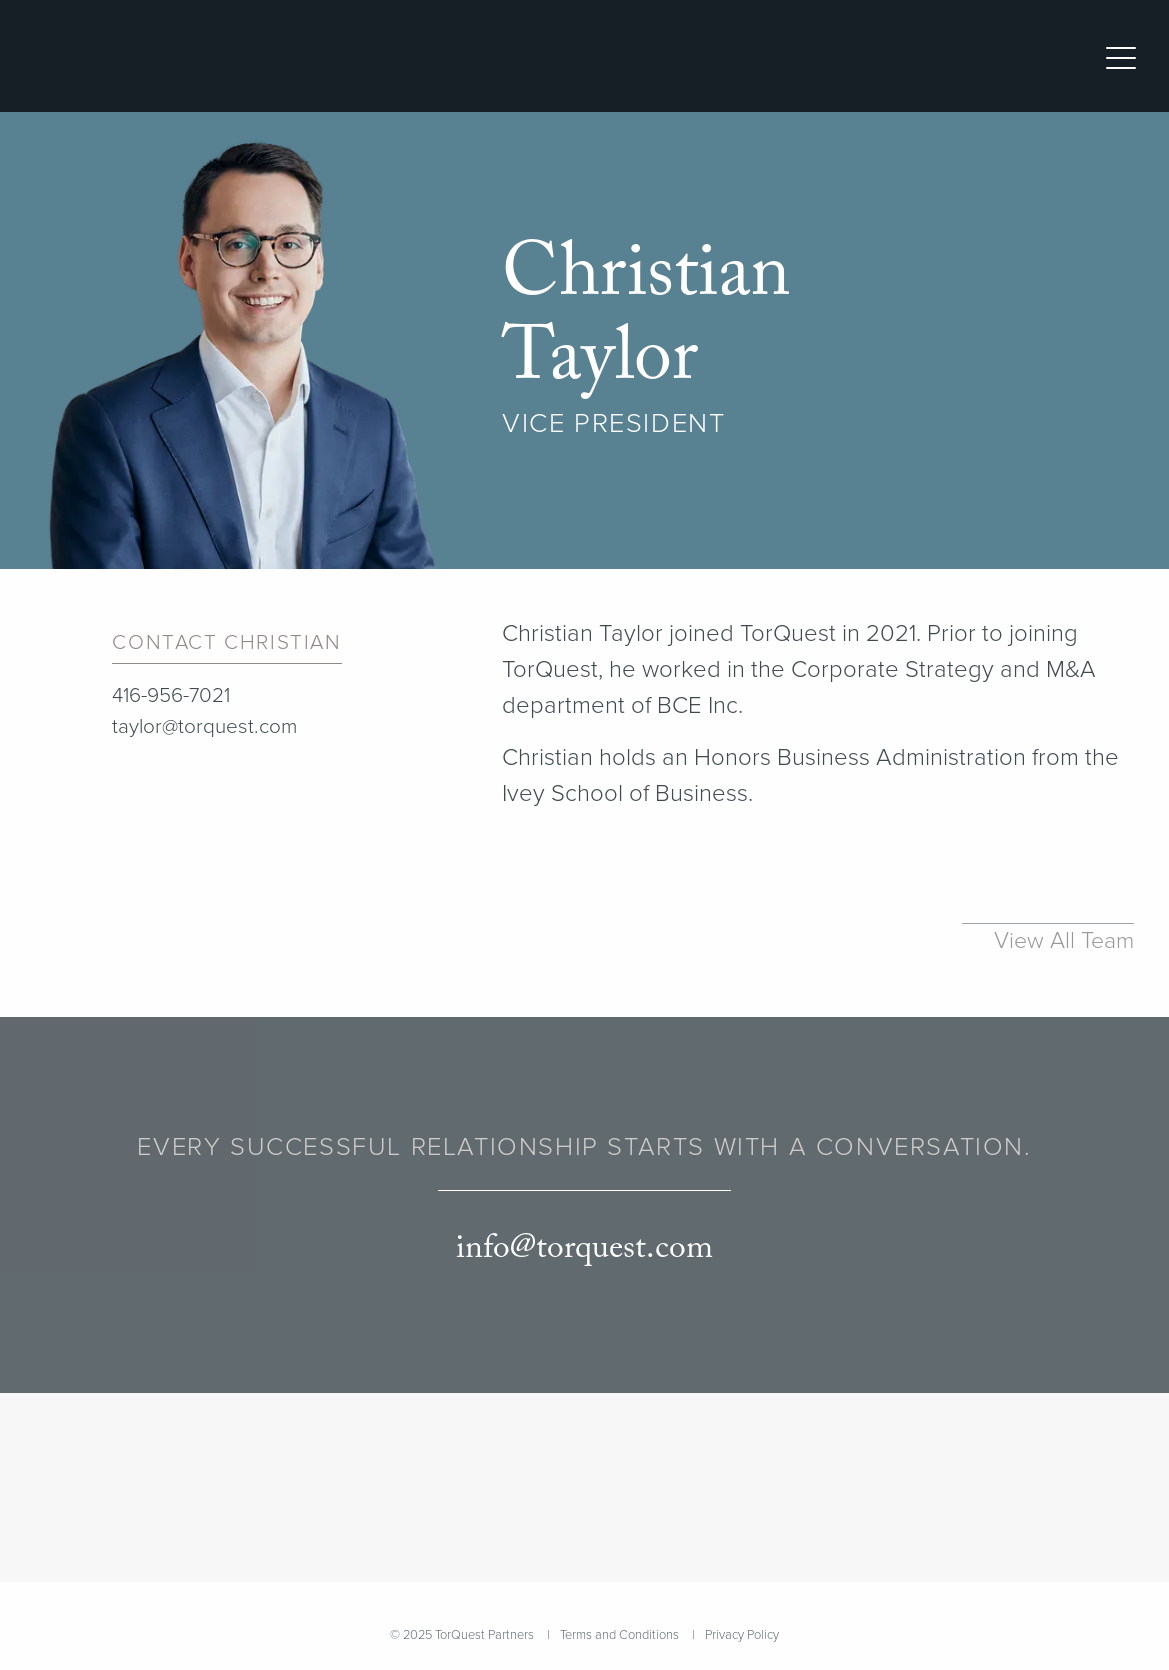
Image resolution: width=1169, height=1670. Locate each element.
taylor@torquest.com (204, 726)
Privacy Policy (742, 1635)
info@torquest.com (584, 1248)
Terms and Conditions (619, 1635)
